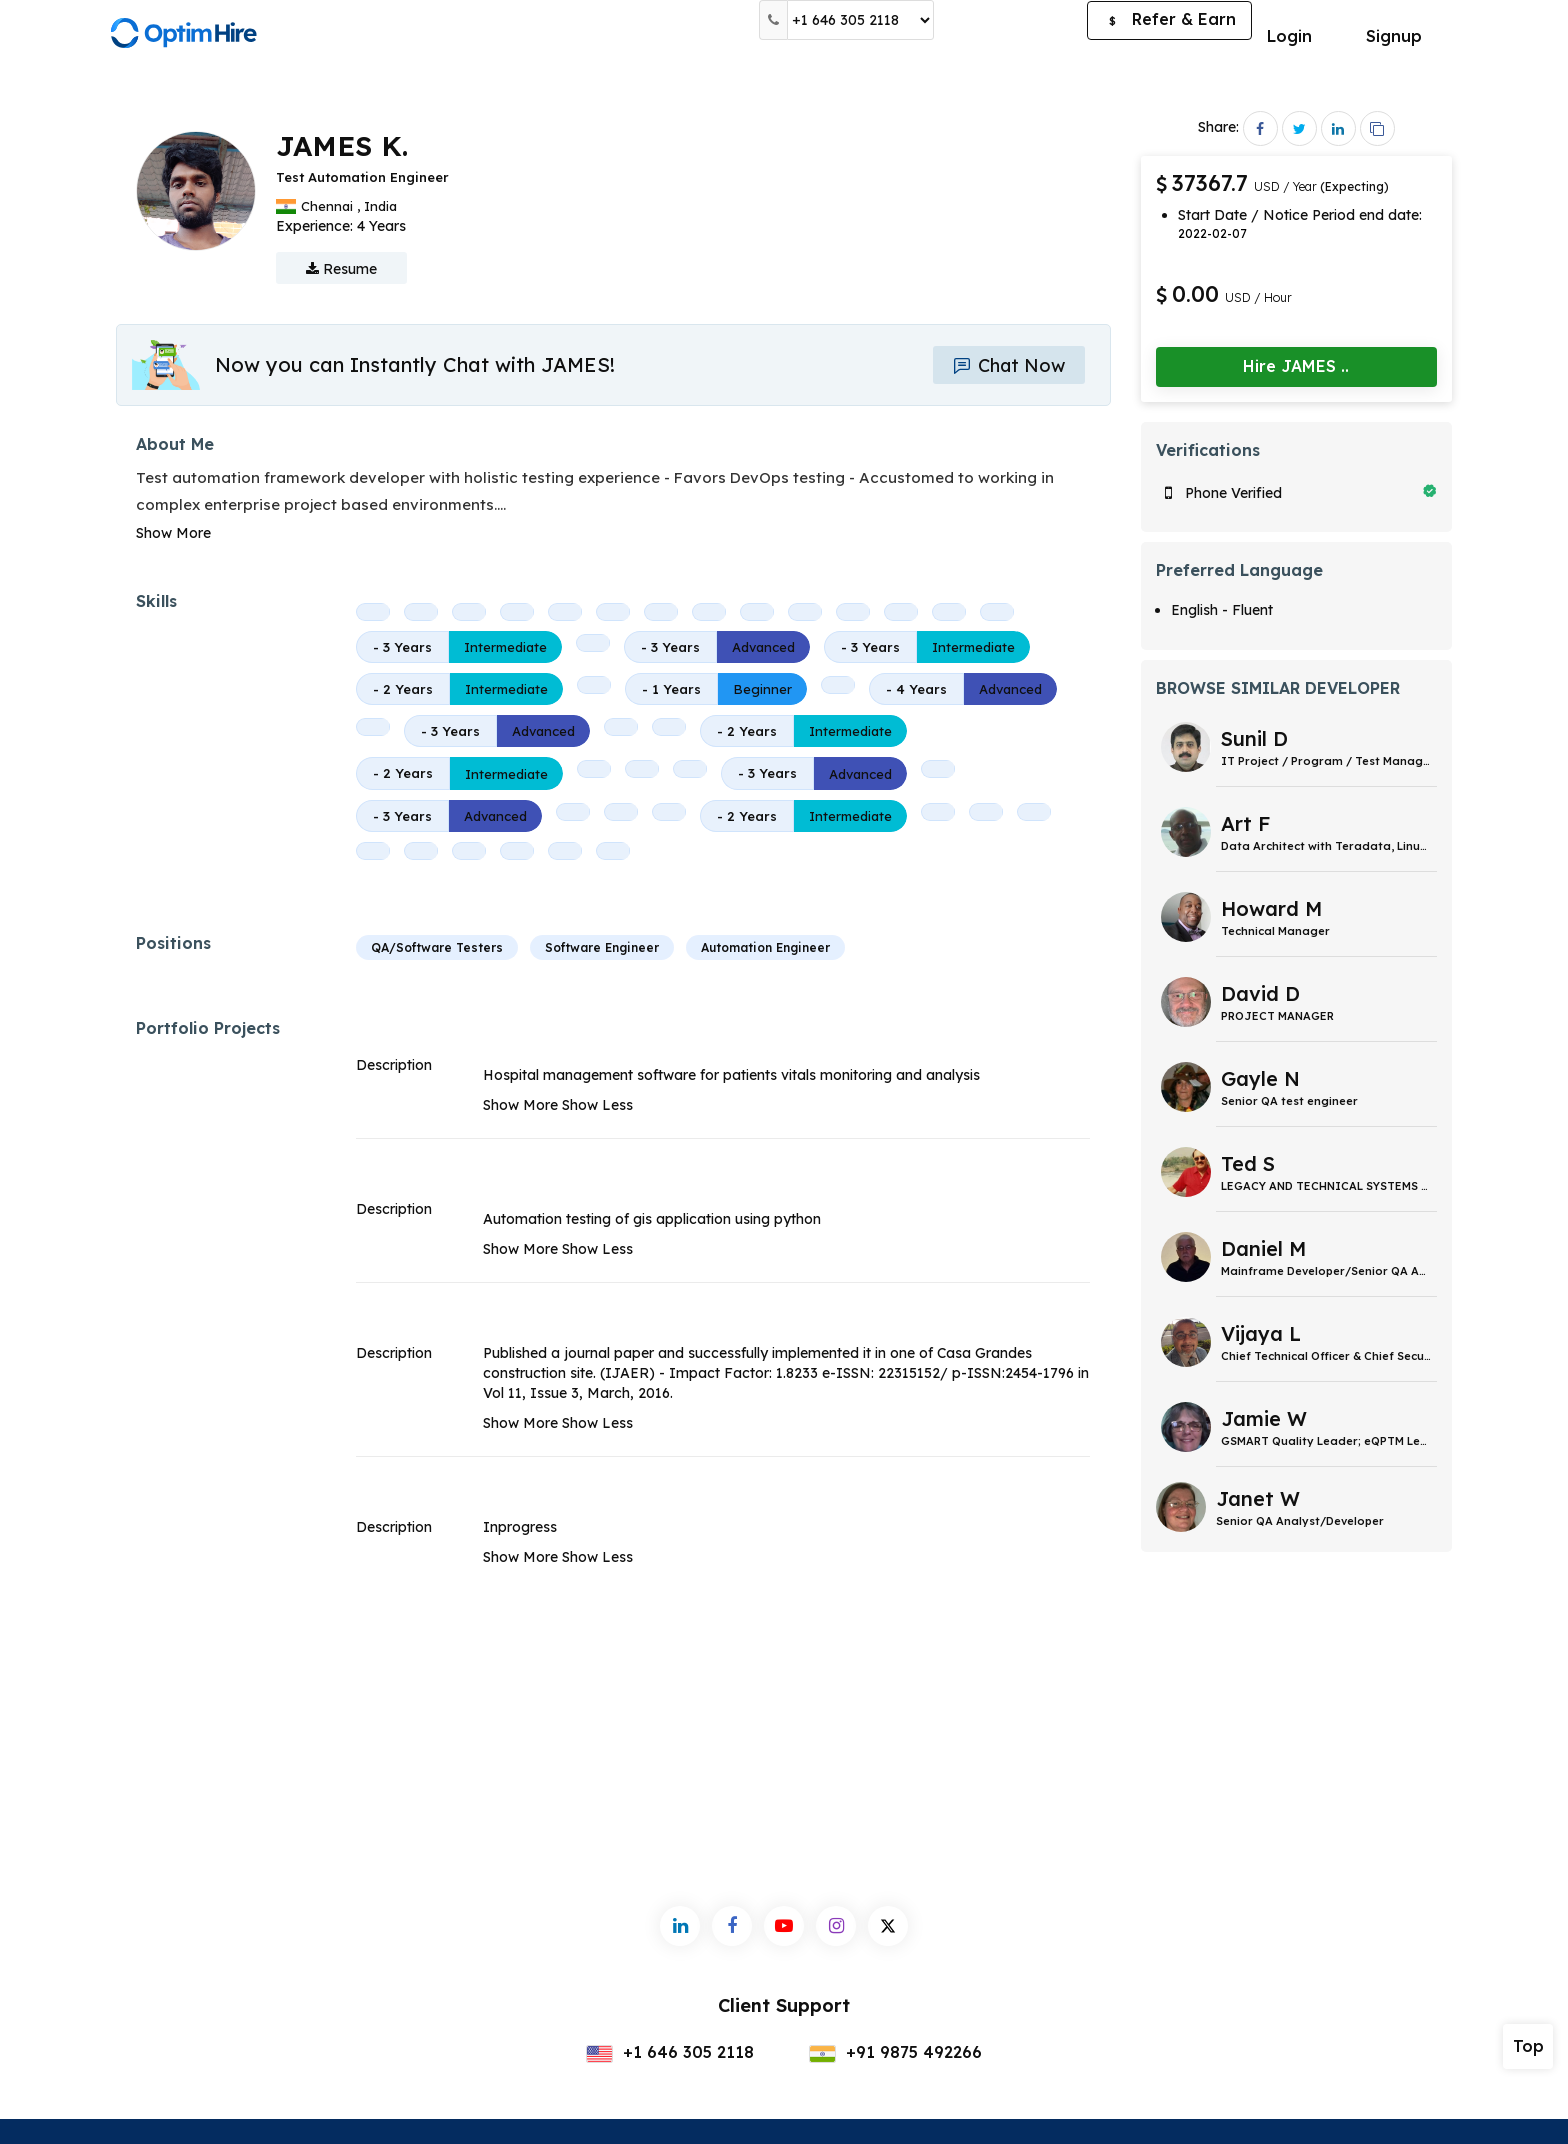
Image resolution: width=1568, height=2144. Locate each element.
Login (1289, 36)
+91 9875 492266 (895, 2052)
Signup (1394, 36)
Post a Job (1010, 20)
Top (1528, 2046)
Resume (341, 269)
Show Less (597, 1105)
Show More (173, 533)
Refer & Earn (1169, 21)
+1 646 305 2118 (670, 2052)
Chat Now (1009, 365)
